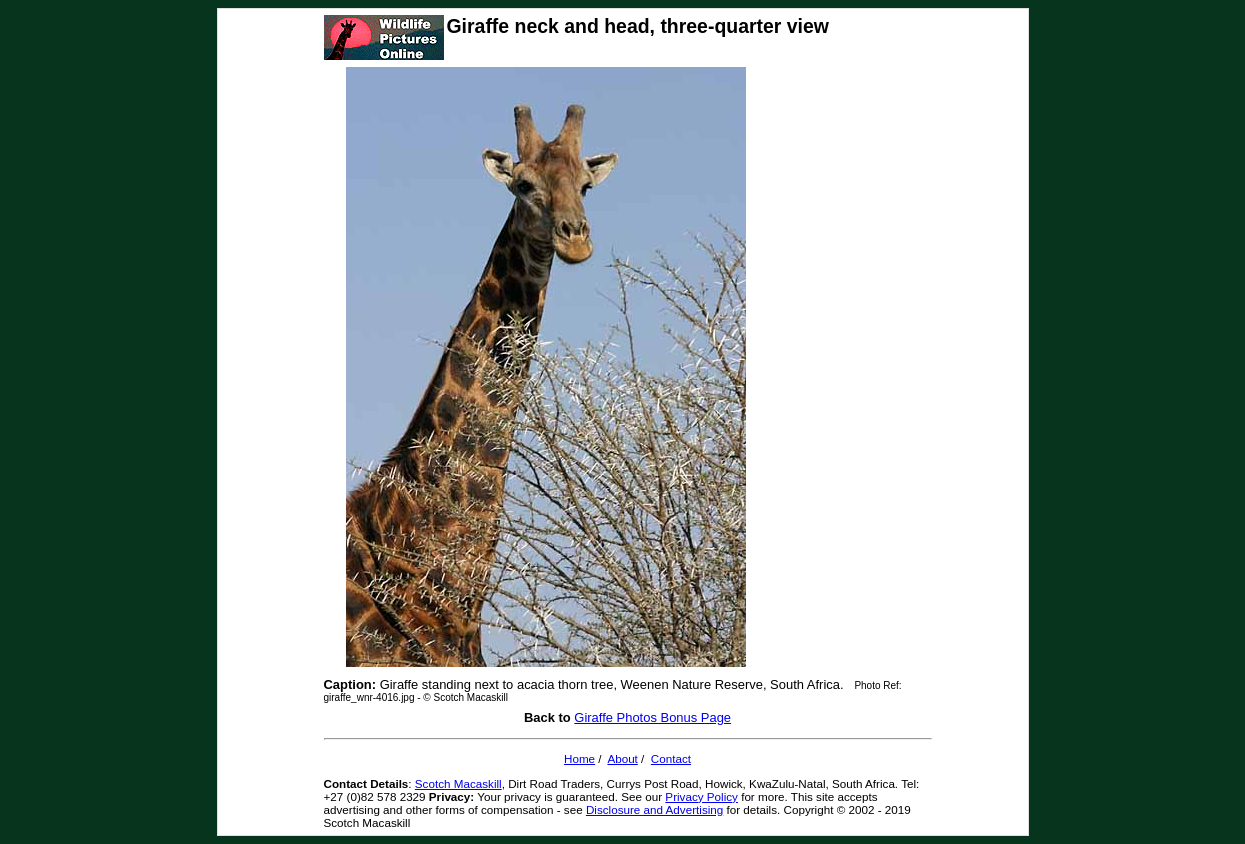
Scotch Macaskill (458, 783)
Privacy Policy (701, 796)
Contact (671, 758)
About (622, 758)
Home (579, 758)
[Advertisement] (829, 367)
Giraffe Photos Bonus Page (652, 717)
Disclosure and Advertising (654, 809)
